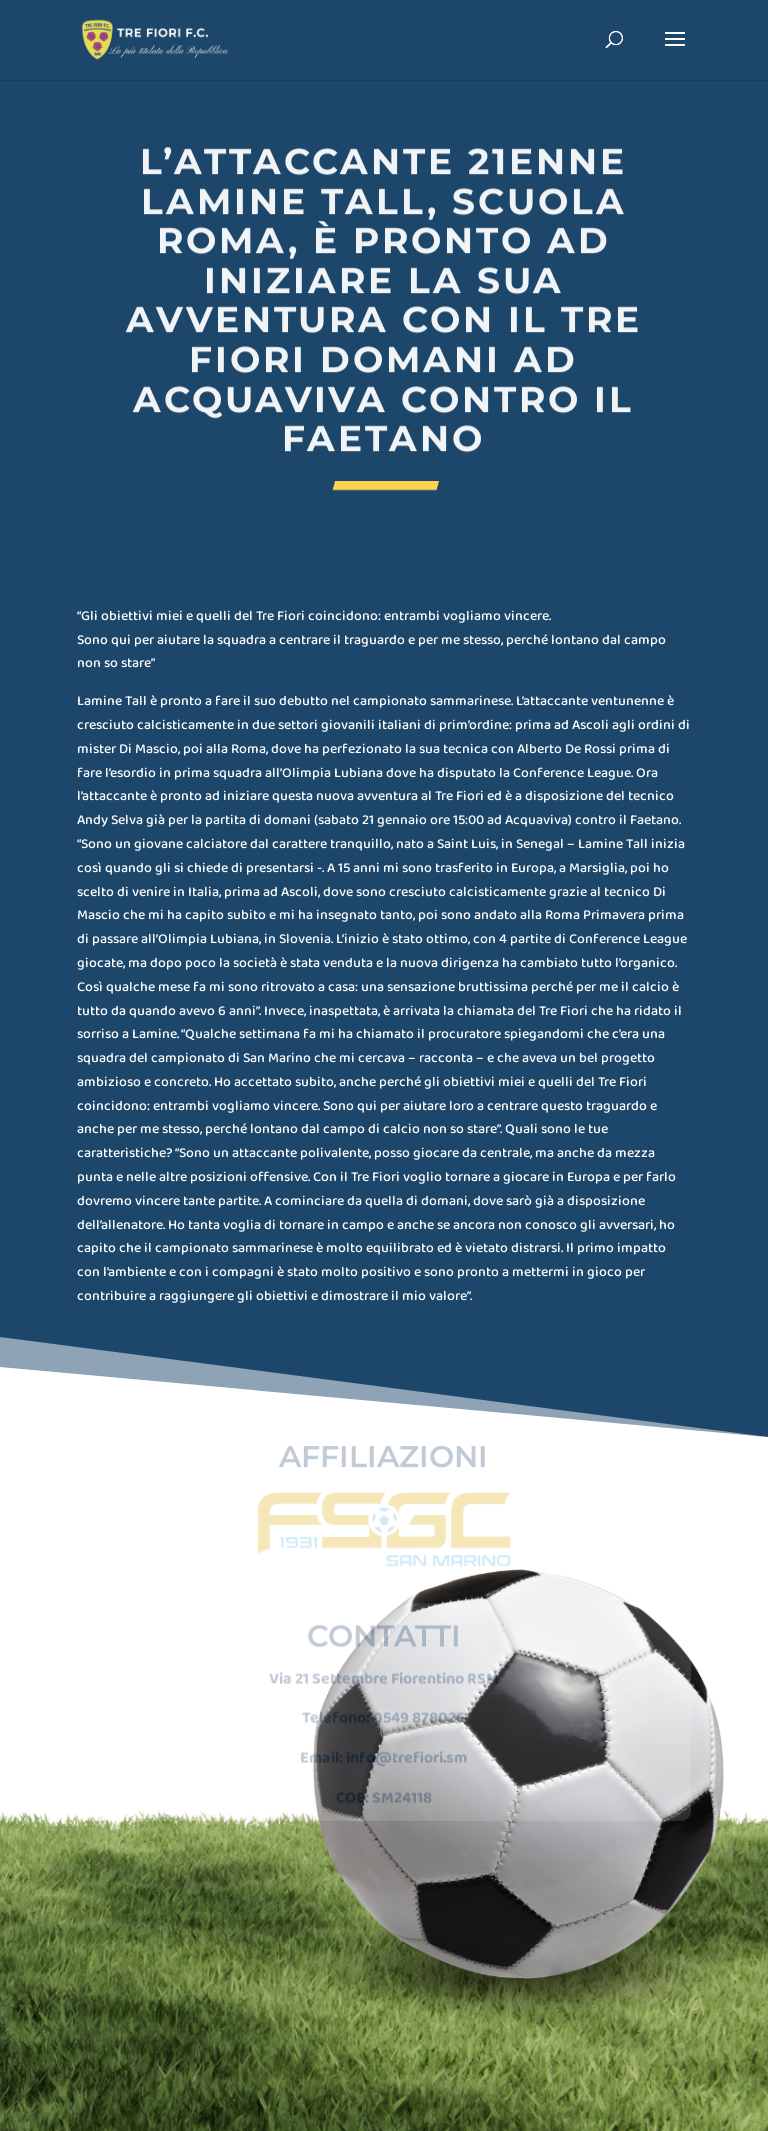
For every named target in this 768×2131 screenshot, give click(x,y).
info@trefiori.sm (406, 1744)
